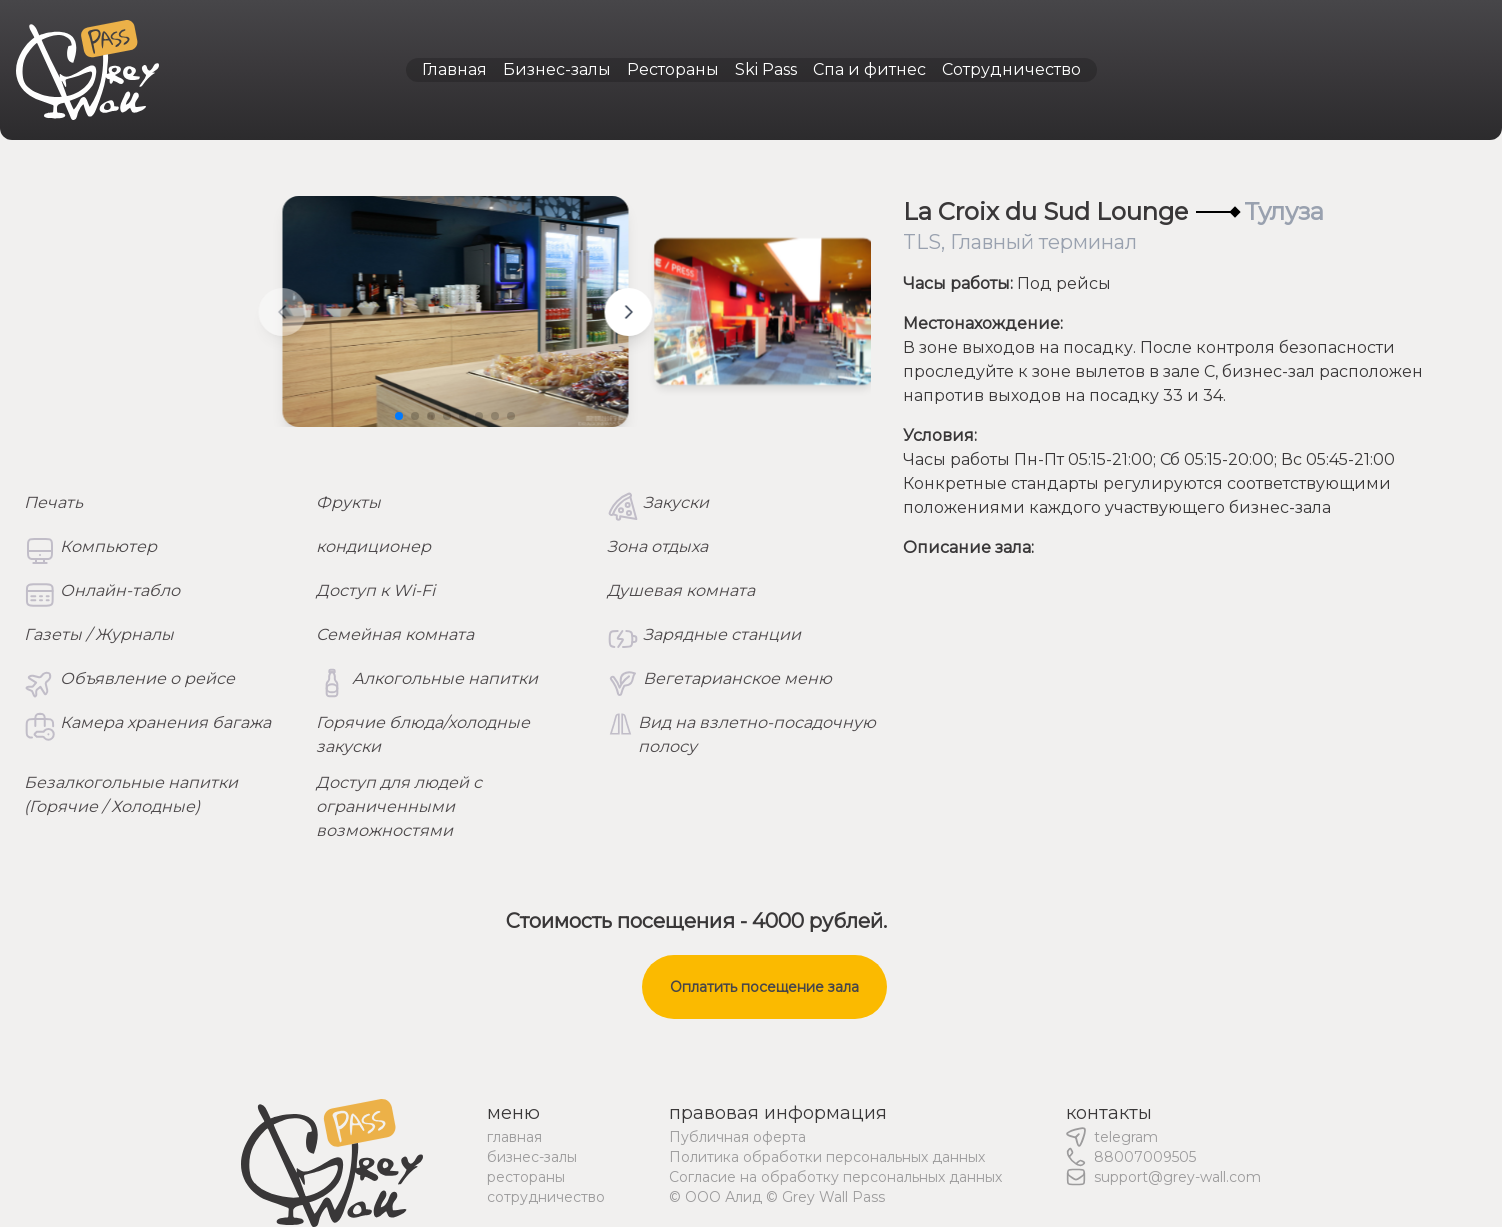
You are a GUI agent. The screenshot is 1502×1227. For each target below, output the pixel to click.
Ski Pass (766, 69)
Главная (454, 69)
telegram (1126, 1137)
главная (514, 1137)
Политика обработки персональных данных (827, 1157)
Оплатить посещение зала (764, 987)
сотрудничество (546, 1197)
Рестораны (673, 69)
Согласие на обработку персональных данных (835, 1177)
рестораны (526, 1177)
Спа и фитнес (869, 69)
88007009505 (1145, 1157)
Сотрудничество (1011, 69)
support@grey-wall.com (1177, 1177)
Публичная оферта (737, 1137)
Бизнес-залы (557, 69)
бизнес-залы (532, 1157)
